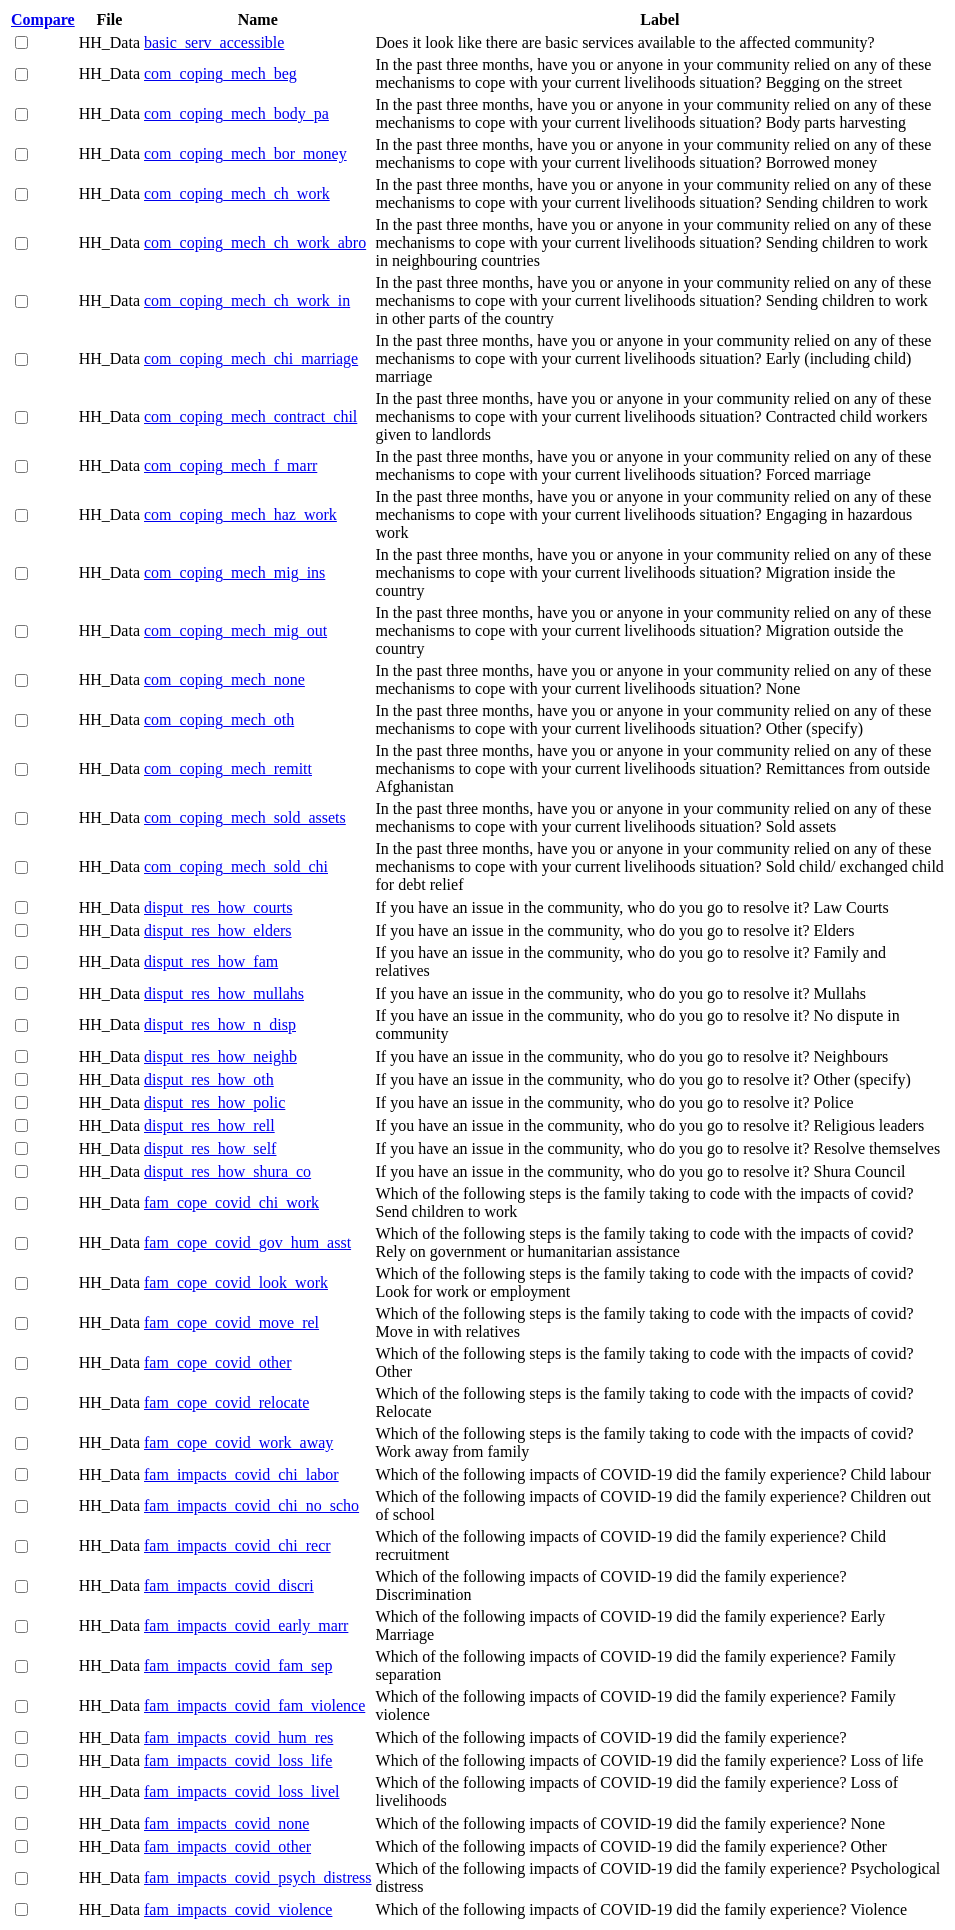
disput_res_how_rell (209, 1125)
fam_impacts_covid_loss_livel (242, 1791)
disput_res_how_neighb (220, 1056)
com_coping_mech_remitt (228, 768)
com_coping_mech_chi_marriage (251, 358)
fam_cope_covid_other (218, 1362)
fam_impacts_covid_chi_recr (237, 1545)
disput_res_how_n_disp (220, 1024)
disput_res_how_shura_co (227, 1171)
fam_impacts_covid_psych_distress (258, 1877)
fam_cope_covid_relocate (226, 1402)
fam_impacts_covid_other (227, 1846)
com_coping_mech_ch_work (237, 193)
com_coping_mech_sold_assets (245, 817)
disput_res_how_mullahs (224, 993)
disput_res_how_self (210, 1148)
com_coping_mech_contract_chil (250, 416)
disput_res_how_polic (214, 1102)
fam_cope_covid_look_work (236, 1282)
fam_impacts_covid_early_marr (246, 1625)
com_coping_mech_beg (220, 73)
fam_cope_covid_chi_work (231, 1202)
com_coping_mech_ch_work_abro (255, 242)
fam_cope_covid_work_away (238, 1442)
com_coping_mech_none (224, 679)
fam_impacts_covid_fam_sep (238, 1665)
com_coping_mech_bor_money (245, 153)
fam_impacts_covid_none (226, 1823)
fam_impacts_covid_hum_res (238, 1737)
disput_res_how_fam (211, 961)
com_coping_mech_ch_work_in (247, 300)
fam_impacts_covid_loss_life (238, 1760)
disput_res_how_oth (209, 1079)
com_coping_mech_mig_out (235, 630)
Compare (43, 19)
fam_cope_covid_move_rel (231, 1322)
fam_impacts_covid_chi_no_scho (251, 1505)
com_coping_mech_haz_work (240, 514)
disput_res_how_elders (218, 930)
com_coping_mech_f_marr (230, 465)
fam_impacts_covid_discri (229, 1585)
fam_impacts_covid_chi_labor (241, 1474)
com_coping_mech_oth (219, 719)
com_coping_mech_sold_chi (236, 866)
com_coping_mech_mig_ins (234, 572)
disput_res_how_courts (218, 907)
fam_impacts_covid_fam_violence (254, 1705)
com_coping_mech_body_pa (236, 113)
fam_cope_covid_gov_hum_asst (247, 1242)
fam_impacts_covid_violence (238, 1909)
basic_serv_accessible (214, 42)
